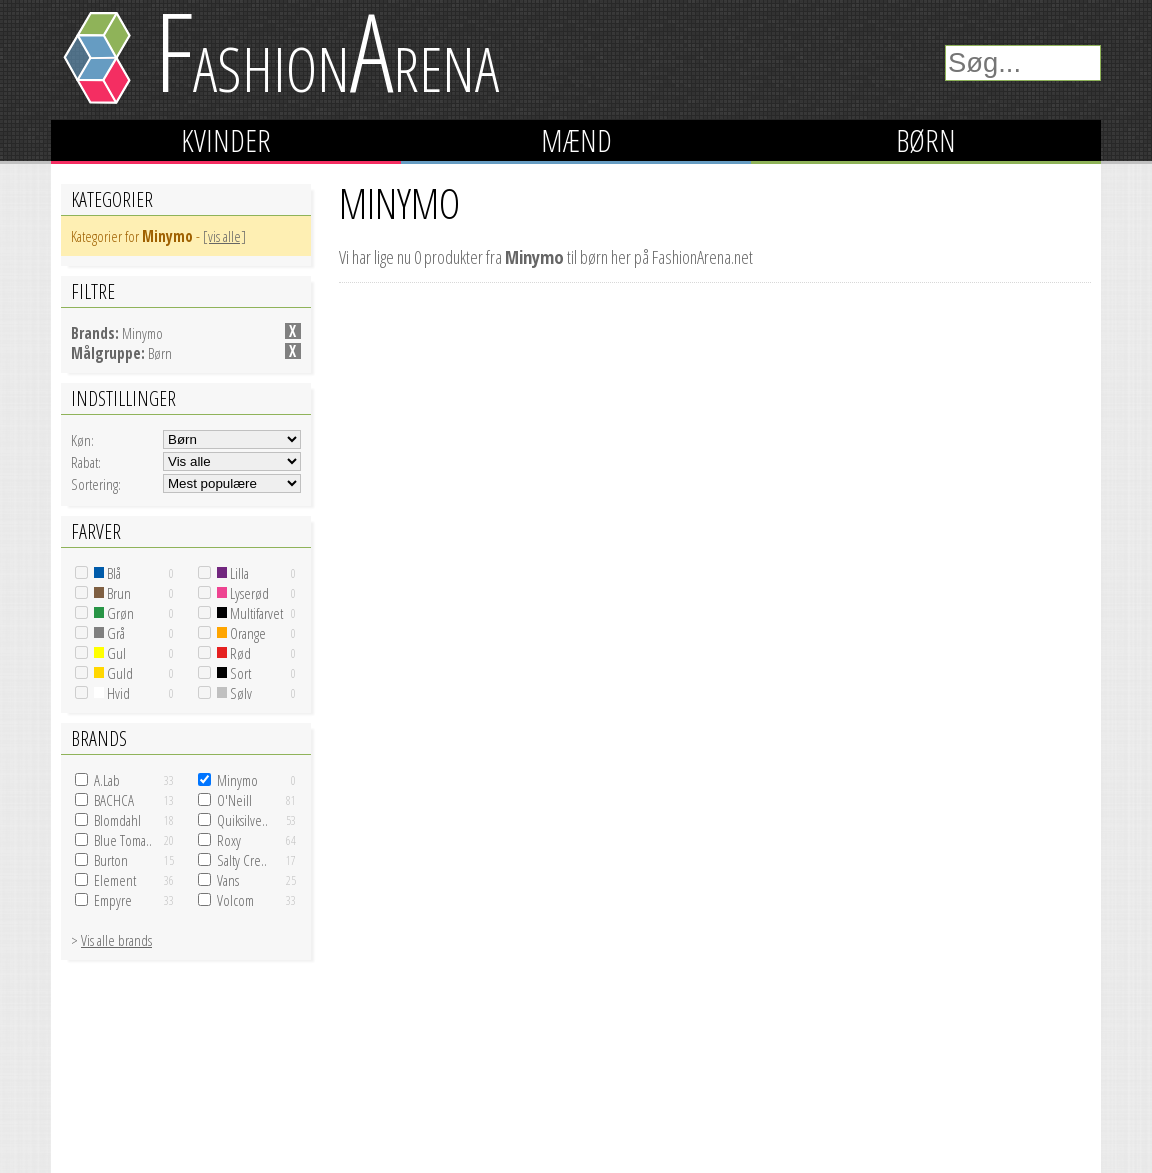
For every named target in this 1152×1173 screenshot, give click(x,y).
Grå (109, 633)
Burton (111, 860)
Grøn (114, 613)
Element (115, 880)
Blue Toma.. (123, 840)
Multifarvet (250, 613)
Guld (113, 673)
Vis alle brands (116, 940)
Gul (110, 653)
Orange (241, 633)
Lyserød (243, 593)
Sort (234, 673)
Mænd (576, 140)
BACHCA (114, 800)
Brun (112, 593)
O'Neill (234, 800)
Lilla (233, 573)
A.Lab (107, 780)
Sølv (234, 693)
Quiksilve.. (242, 820)
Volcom (235, 900)
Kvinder (226, 140)
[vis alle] (224, 236)
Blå (107, 573)
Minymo (237, 780)
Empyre (113, 900)
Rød (234, 653)
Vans (228, 880)
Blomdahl (117, 820)
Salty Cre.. (242, 860)
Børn (926, 140)
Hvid (112, 693)
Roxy (229, 840)
